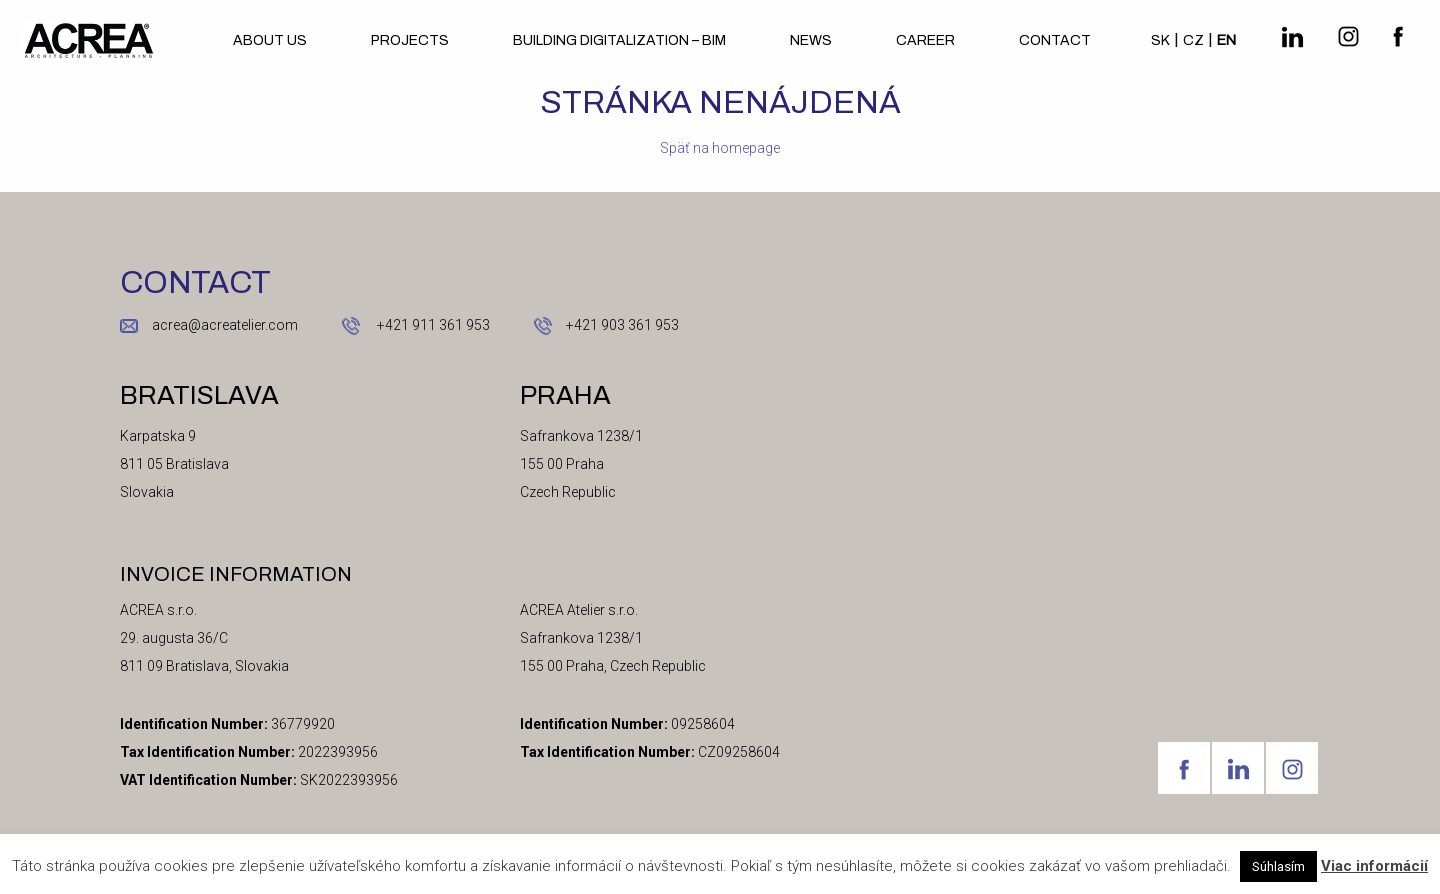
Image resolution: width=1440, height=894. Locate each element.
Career (925, 40)
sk (1160, 40)
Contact (1055, 40)
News (811, 40)
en (1226, 40)
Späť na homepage (720, 148)
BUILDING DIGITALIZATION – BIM (619, 40)
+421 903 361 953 (622, 325)
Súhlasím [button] (1278, 866)
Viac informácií (1374, 866)
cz (1193, 40)
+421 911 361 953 (432, 325)
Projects (410, 40)
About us (270, 40)
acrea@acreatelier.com (225, 325)
